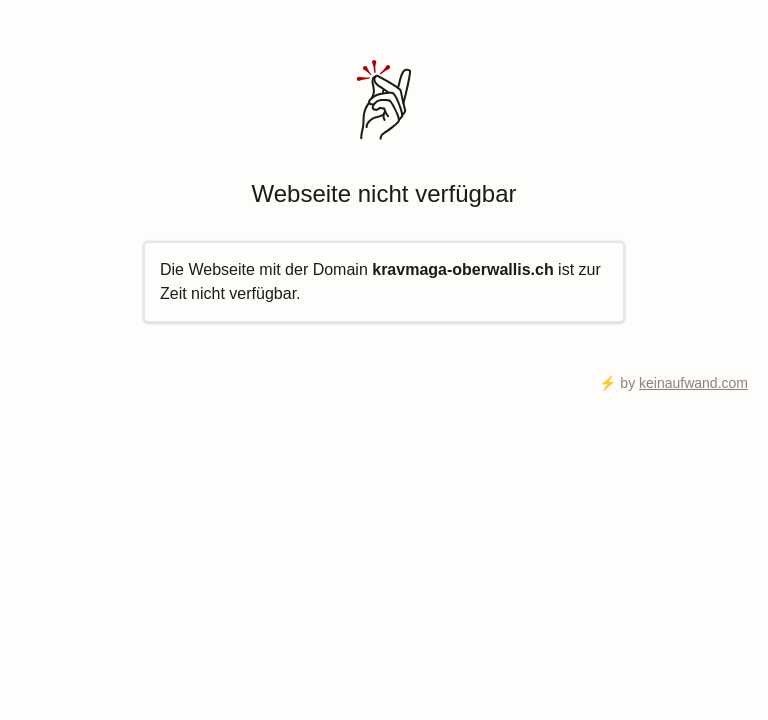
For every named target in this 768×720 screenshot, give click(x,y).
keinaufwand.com (693, 383)
